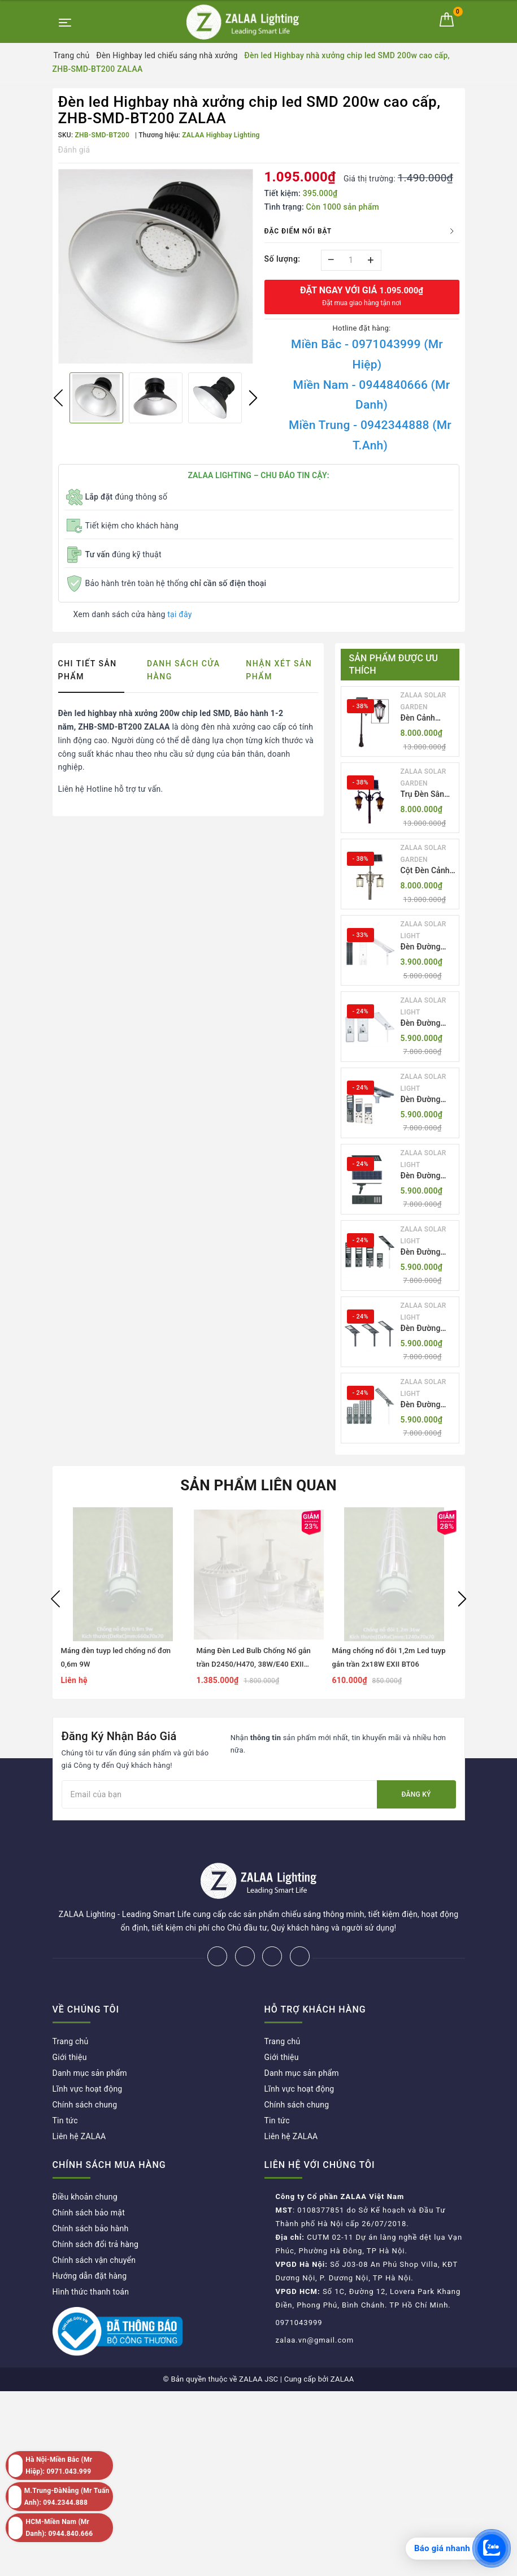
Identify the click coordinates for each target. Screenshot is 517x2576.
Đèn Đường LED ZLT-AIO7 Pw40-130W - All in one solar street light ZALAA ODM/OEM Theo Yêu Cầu (427, 1405)
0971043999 (299, 2285)
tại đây (179, 614)
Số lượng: (282, 258)
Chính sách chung (85, 2067)
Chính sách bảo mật (89, 2175)
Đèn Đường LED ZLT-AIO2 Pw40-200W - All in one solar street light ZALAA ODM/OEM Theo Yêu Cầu (427, 1023)
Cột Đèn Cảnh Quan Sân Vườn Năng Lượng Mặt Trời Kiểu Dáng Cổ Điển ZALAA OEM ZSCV (428, 871)
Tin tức (65, 2083)
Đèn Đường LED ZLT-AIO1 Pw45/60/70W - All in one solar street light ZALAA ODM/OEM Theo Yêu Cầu (427, 947)
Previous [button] (58, 397)
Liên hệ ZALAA (79, 2099)
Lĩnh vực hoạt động (88, 2051)
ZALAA (342, 2342)
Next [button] (253, 397)
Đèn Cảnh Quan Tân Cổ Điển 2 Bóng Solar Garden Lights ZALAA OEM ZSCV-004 (425, 718)
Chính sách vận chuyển (94, 2222)
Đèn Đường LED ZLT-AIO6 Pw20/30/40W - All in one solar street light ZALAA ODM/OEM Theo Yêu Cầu (427, 1329)
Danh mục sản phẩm (90, 2035)
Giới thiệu (70, 2019)
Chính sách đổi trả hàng (96, 2206)
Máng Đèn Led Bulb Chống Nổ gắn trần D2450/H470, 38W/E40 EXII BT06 (254, 1664)
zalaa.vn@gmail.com (315, 2303)
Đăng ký (416, 1794)
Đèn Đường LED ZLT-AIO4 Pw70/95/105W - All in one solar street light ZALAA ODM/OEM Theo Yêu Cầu (428, 1176)
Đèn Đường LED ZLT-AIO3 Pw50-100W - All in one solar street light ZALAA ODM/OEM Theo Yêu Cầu (427, 1100)
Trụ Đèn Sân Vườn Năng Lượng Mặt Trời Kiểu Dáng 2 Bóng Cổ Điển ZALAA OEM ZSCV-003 (428, 795)
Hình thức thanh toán (91, 2254)
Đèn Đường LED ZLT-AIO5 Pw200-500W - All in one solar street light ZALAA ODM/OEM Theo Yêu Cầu (427, 1252)
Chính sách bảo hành (91, 2191)
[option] (155, 266)
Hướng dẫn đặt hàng (90, 2238)
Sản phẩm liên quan (258, 1485)
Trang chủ (71, 2004)
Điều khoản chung (85, 2159)
